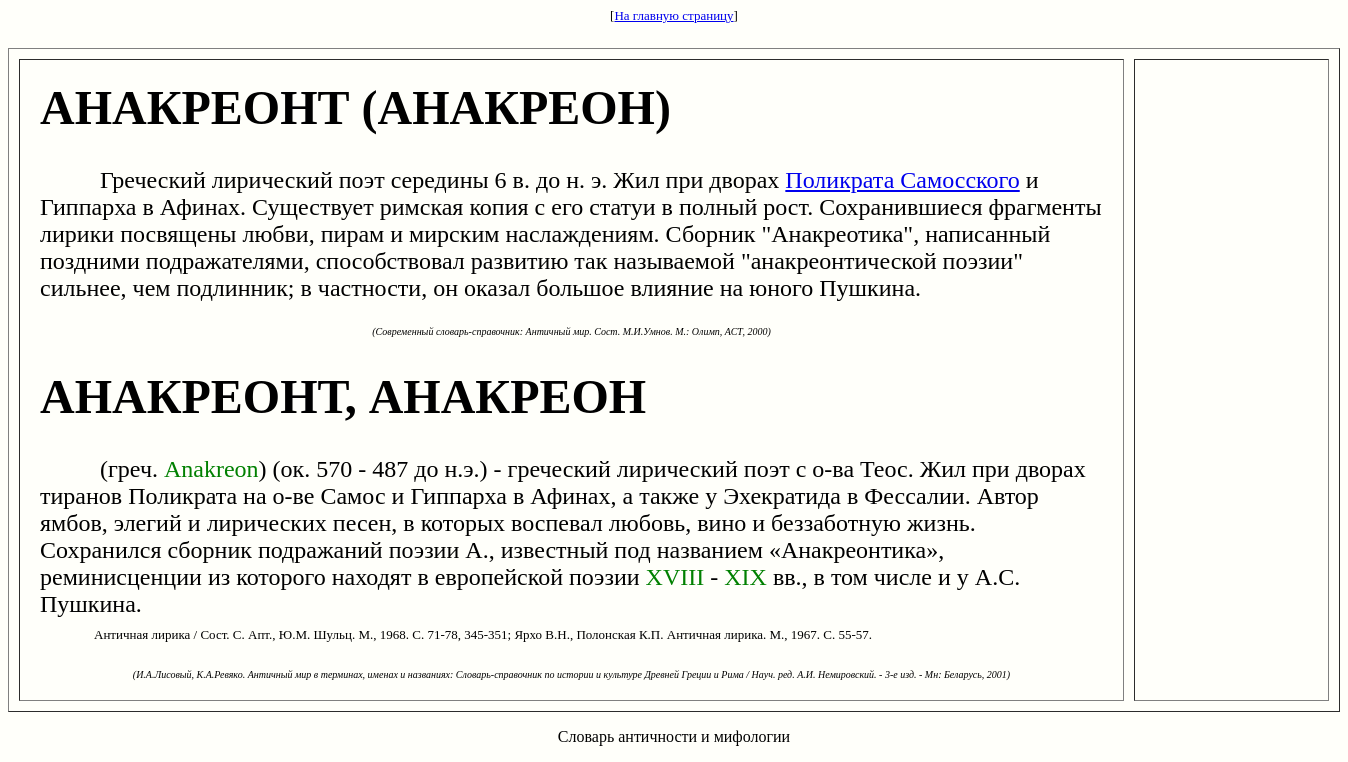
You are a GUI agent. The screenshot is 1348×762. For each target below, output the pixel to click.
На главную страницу (673, 15)
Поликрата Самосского (902, 180)
